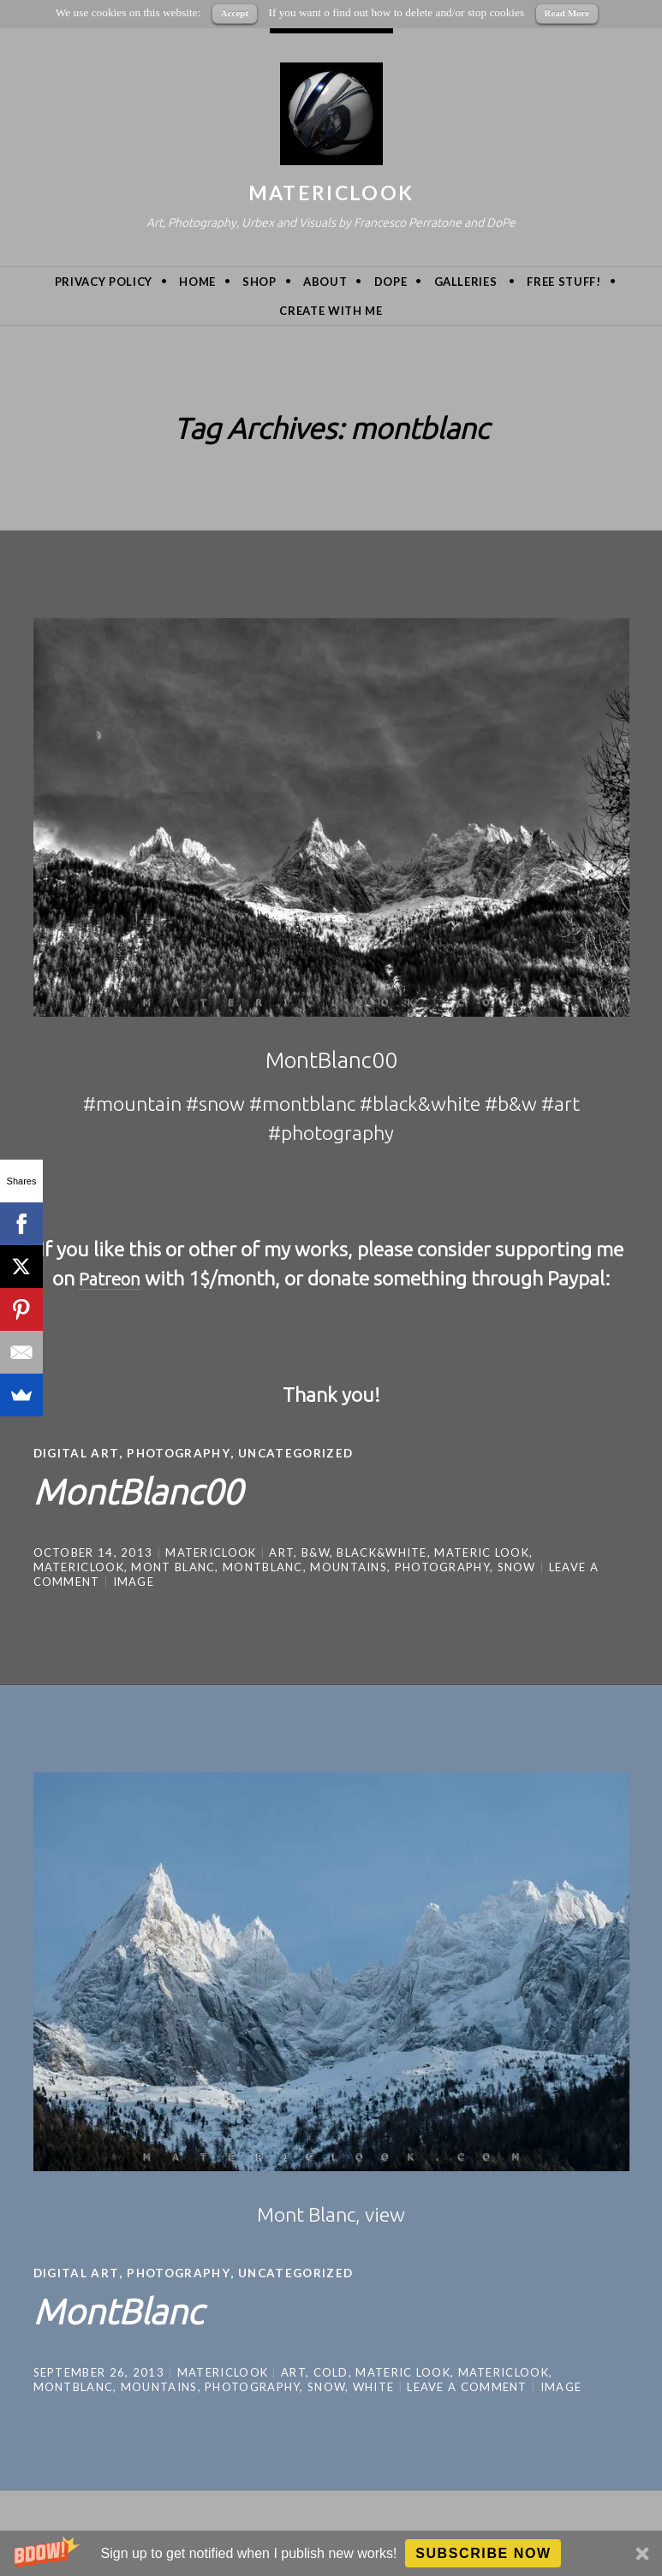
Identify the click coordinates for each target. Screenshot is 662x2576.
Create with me (330, 311)
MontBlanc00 (155, 1488)
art (281, 1551)
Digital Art (77, 1452)
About (325, 281)
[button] (331, 2553)
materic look (481, 1551)
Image (134, 1581)
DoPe (391, 281)
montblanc (263, 1566)
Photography (182, 1452)
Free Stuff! (563, 281)
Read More (567, 13)
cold (331, 2370)
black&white (381, 1551)
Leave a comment (467, 2385)
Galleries (466, 281)
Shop (259, 281)
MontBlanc (132, 2307)
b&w (315, 1551)
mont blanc (173, 1566)
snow (517, 1566)
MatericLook (331, 193)
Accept (234, 13)
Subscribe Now (483, 2553)
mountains (348, 1566)
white (374, 2385)
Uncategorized (303, 1452)
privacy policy (103, 281)
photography (442, 1566)
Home (197, 281)
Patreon (110, 1278)
